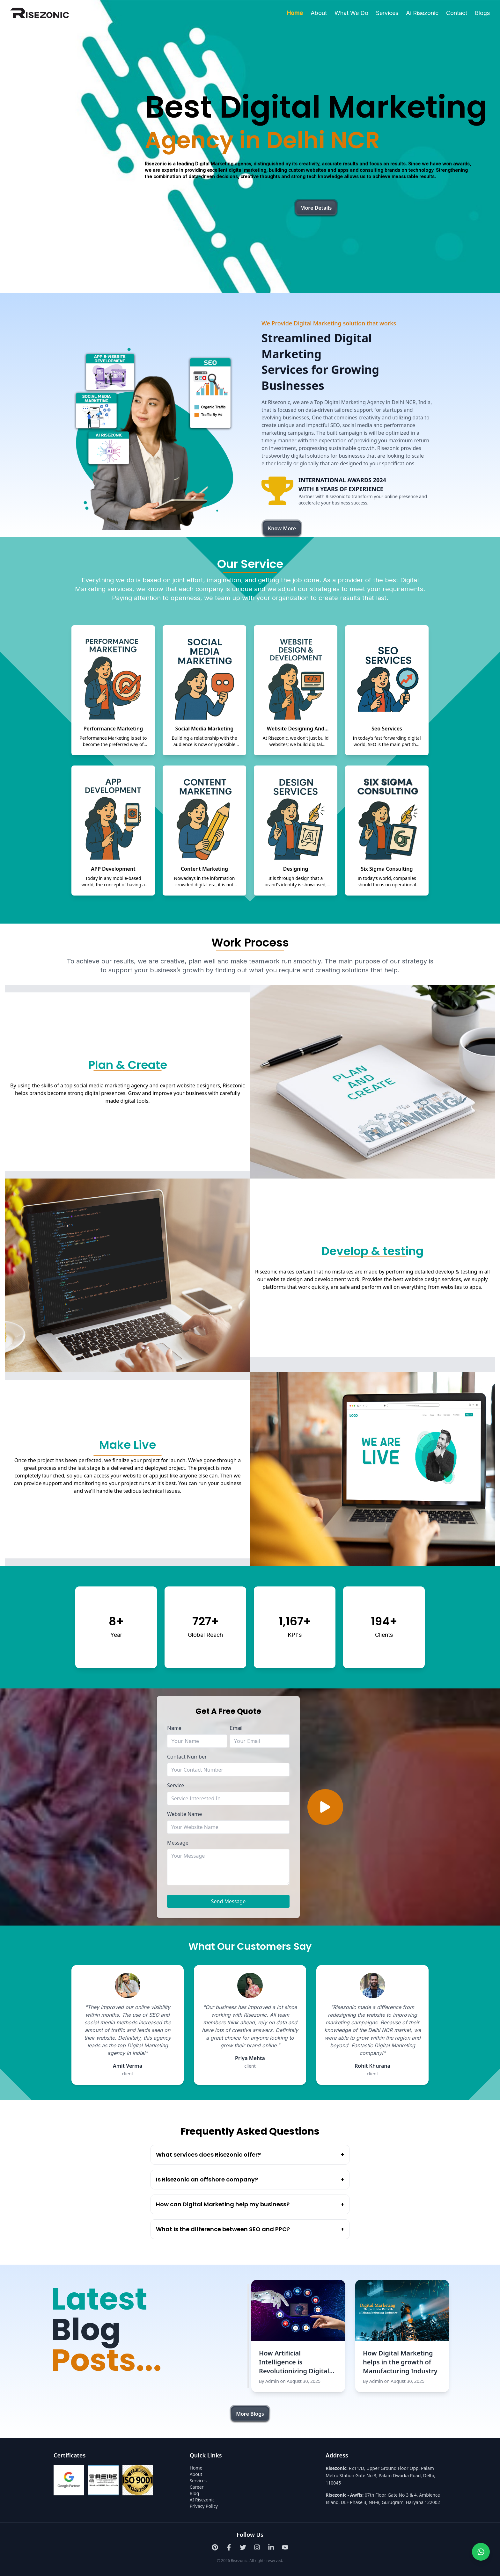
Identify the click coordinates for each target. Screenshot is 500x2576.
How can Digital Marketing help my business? (250, 2204)
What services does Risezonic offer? (250, 2154)
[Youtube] (285, 2547)
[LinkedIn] (271, 2547)
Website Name (184, 1814)
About (319, 13)
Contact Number (187, 1756)
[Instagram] (257, 2547)
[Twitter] (243, 2547)
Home (295, 13)
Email (236, 1728)
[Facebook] (229, 2547)
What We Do (351, 13)
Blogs (482, 13)
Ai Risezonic (422, 13)
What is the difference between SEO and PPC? (250, 2229)
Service (175, 1785)
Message (177, 1842)
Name (174, 1728)
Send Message (228, 1901)
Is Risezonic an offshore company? (250, 2179)
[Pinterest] (215, 2547)
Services (387, 13)
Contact (456, 13)
